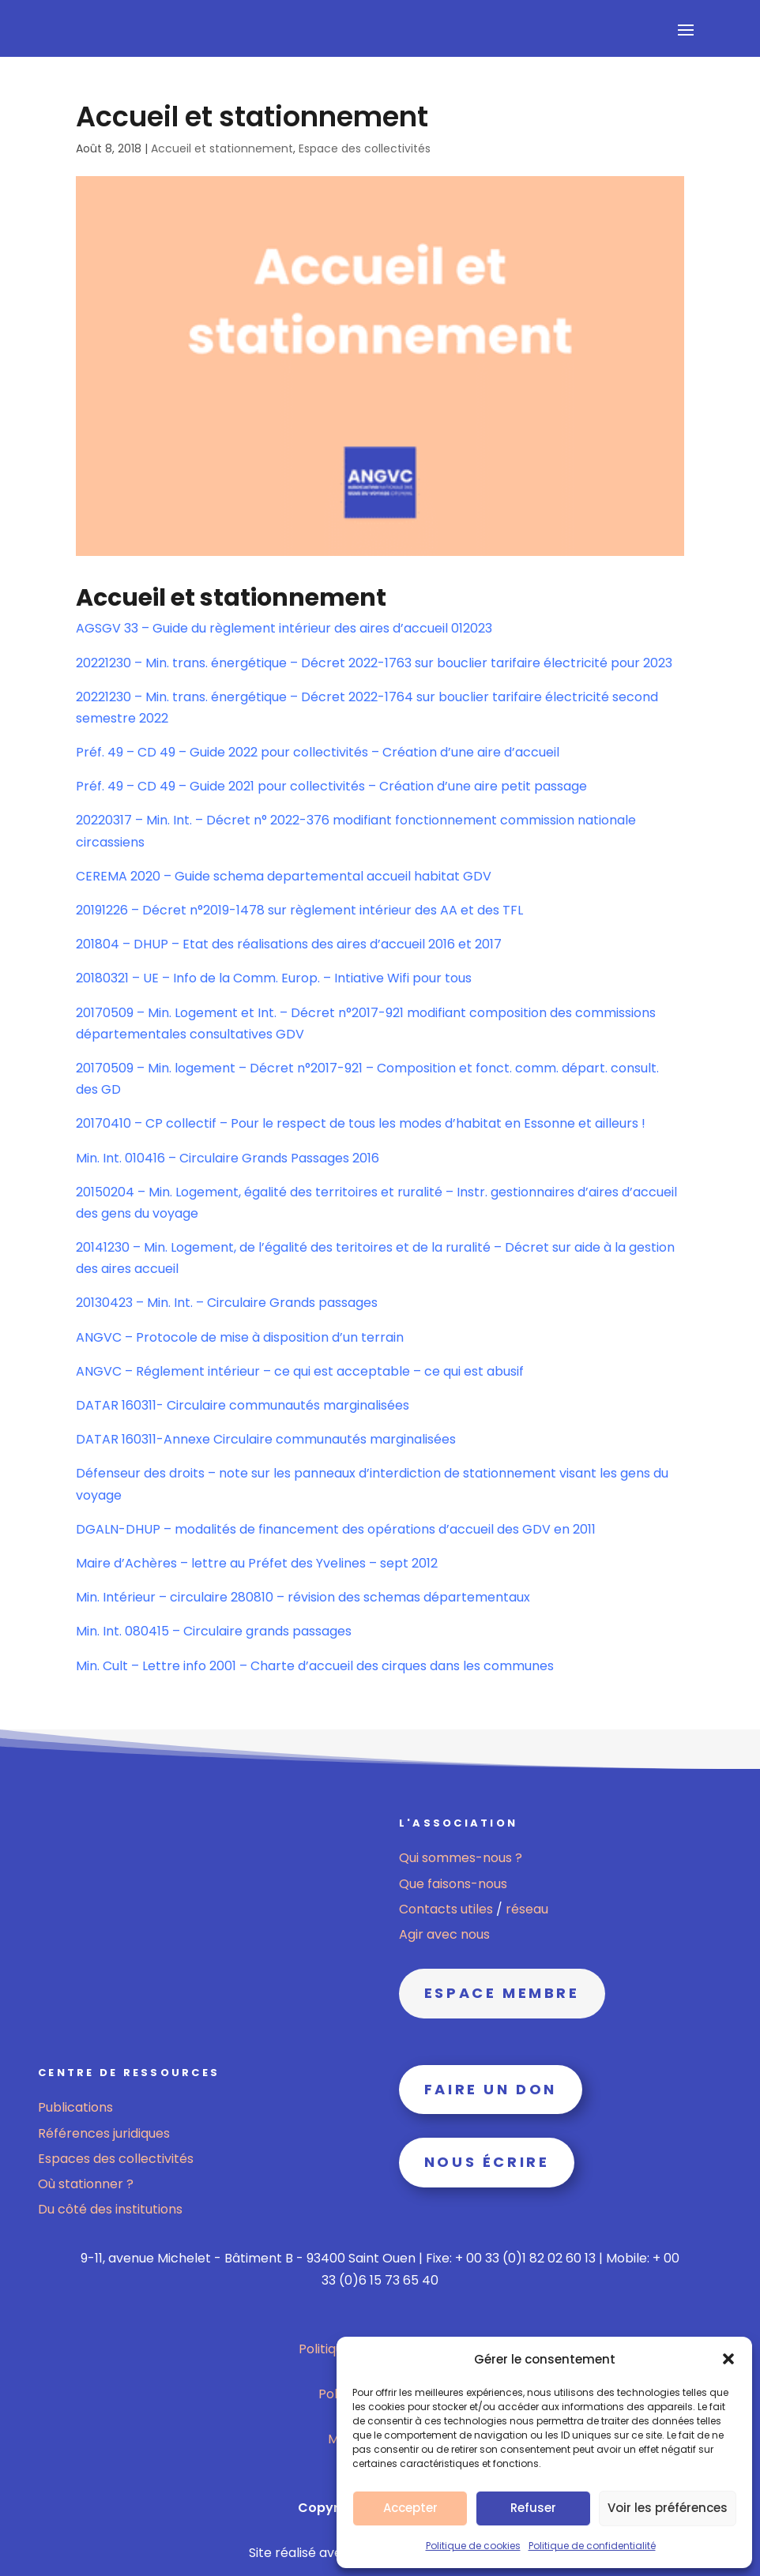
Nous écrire (487, 2162)
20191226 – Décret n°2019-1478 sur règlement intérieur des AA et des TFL (299, 910)
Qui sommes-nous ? (460, 1858)
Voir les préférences (668, 2507)
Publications (75, 2107)
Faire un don (490, 2089)
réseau (527, 1909)
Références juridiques (104, 2133)
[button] (728, 2359)
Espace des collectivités (365, 148)
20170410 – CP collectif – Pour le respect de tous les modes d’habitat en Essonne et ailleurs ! (360, 1123)
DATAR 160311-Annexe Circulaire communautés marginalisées (266, 1439)
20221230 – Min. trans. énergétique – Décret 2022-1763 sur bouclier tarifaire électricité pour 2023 (374, 663)
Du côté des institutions (110, 2209)
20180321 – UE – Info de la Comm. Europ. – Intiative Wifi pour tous (274, 978)
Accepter (410, 2507)
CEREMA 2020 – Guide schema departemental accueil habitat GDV (283, 876)
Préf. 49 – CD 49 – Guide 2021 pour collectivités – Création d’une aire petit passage (331, 786)
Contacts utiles (447, 1909)
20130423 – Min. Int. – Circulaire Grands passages (227, 1303)
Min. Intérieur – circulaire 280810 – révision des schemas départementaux (303, 1597)
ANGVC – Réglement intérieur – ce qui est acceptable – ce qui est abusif (300, 1371)
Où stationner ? (86, 2184)
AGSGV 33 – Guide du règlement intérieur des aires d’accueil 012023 (284, 628)
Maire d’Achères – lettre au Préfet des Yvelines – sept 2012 (257, 1563)
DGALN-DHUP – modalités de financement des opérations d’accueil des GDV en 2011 (336, 1529)
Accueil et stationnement (222, 148)
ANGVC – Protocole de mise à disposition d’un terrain (240, 1337)
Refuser (533, 2507)
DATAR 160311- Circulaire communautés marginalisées (242, 1405)
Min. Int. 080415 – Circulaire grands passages (214, 1631)
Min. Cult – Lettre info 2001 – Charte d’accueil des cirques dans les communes (315, 1666)
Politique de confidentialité (592, 2545)
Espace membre (502, 1993)
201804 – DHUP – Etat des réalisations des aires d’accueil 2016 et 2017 (289, 944)
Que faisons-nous (453, 1884)
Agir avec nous (444, 1934)
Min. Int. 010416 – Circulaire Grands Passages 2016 (227, 1158)
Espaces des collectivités (116, 2159)
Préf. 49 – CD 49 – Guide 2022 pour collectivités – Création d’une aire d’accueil (317, 752)
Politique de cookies (473, 2545)
